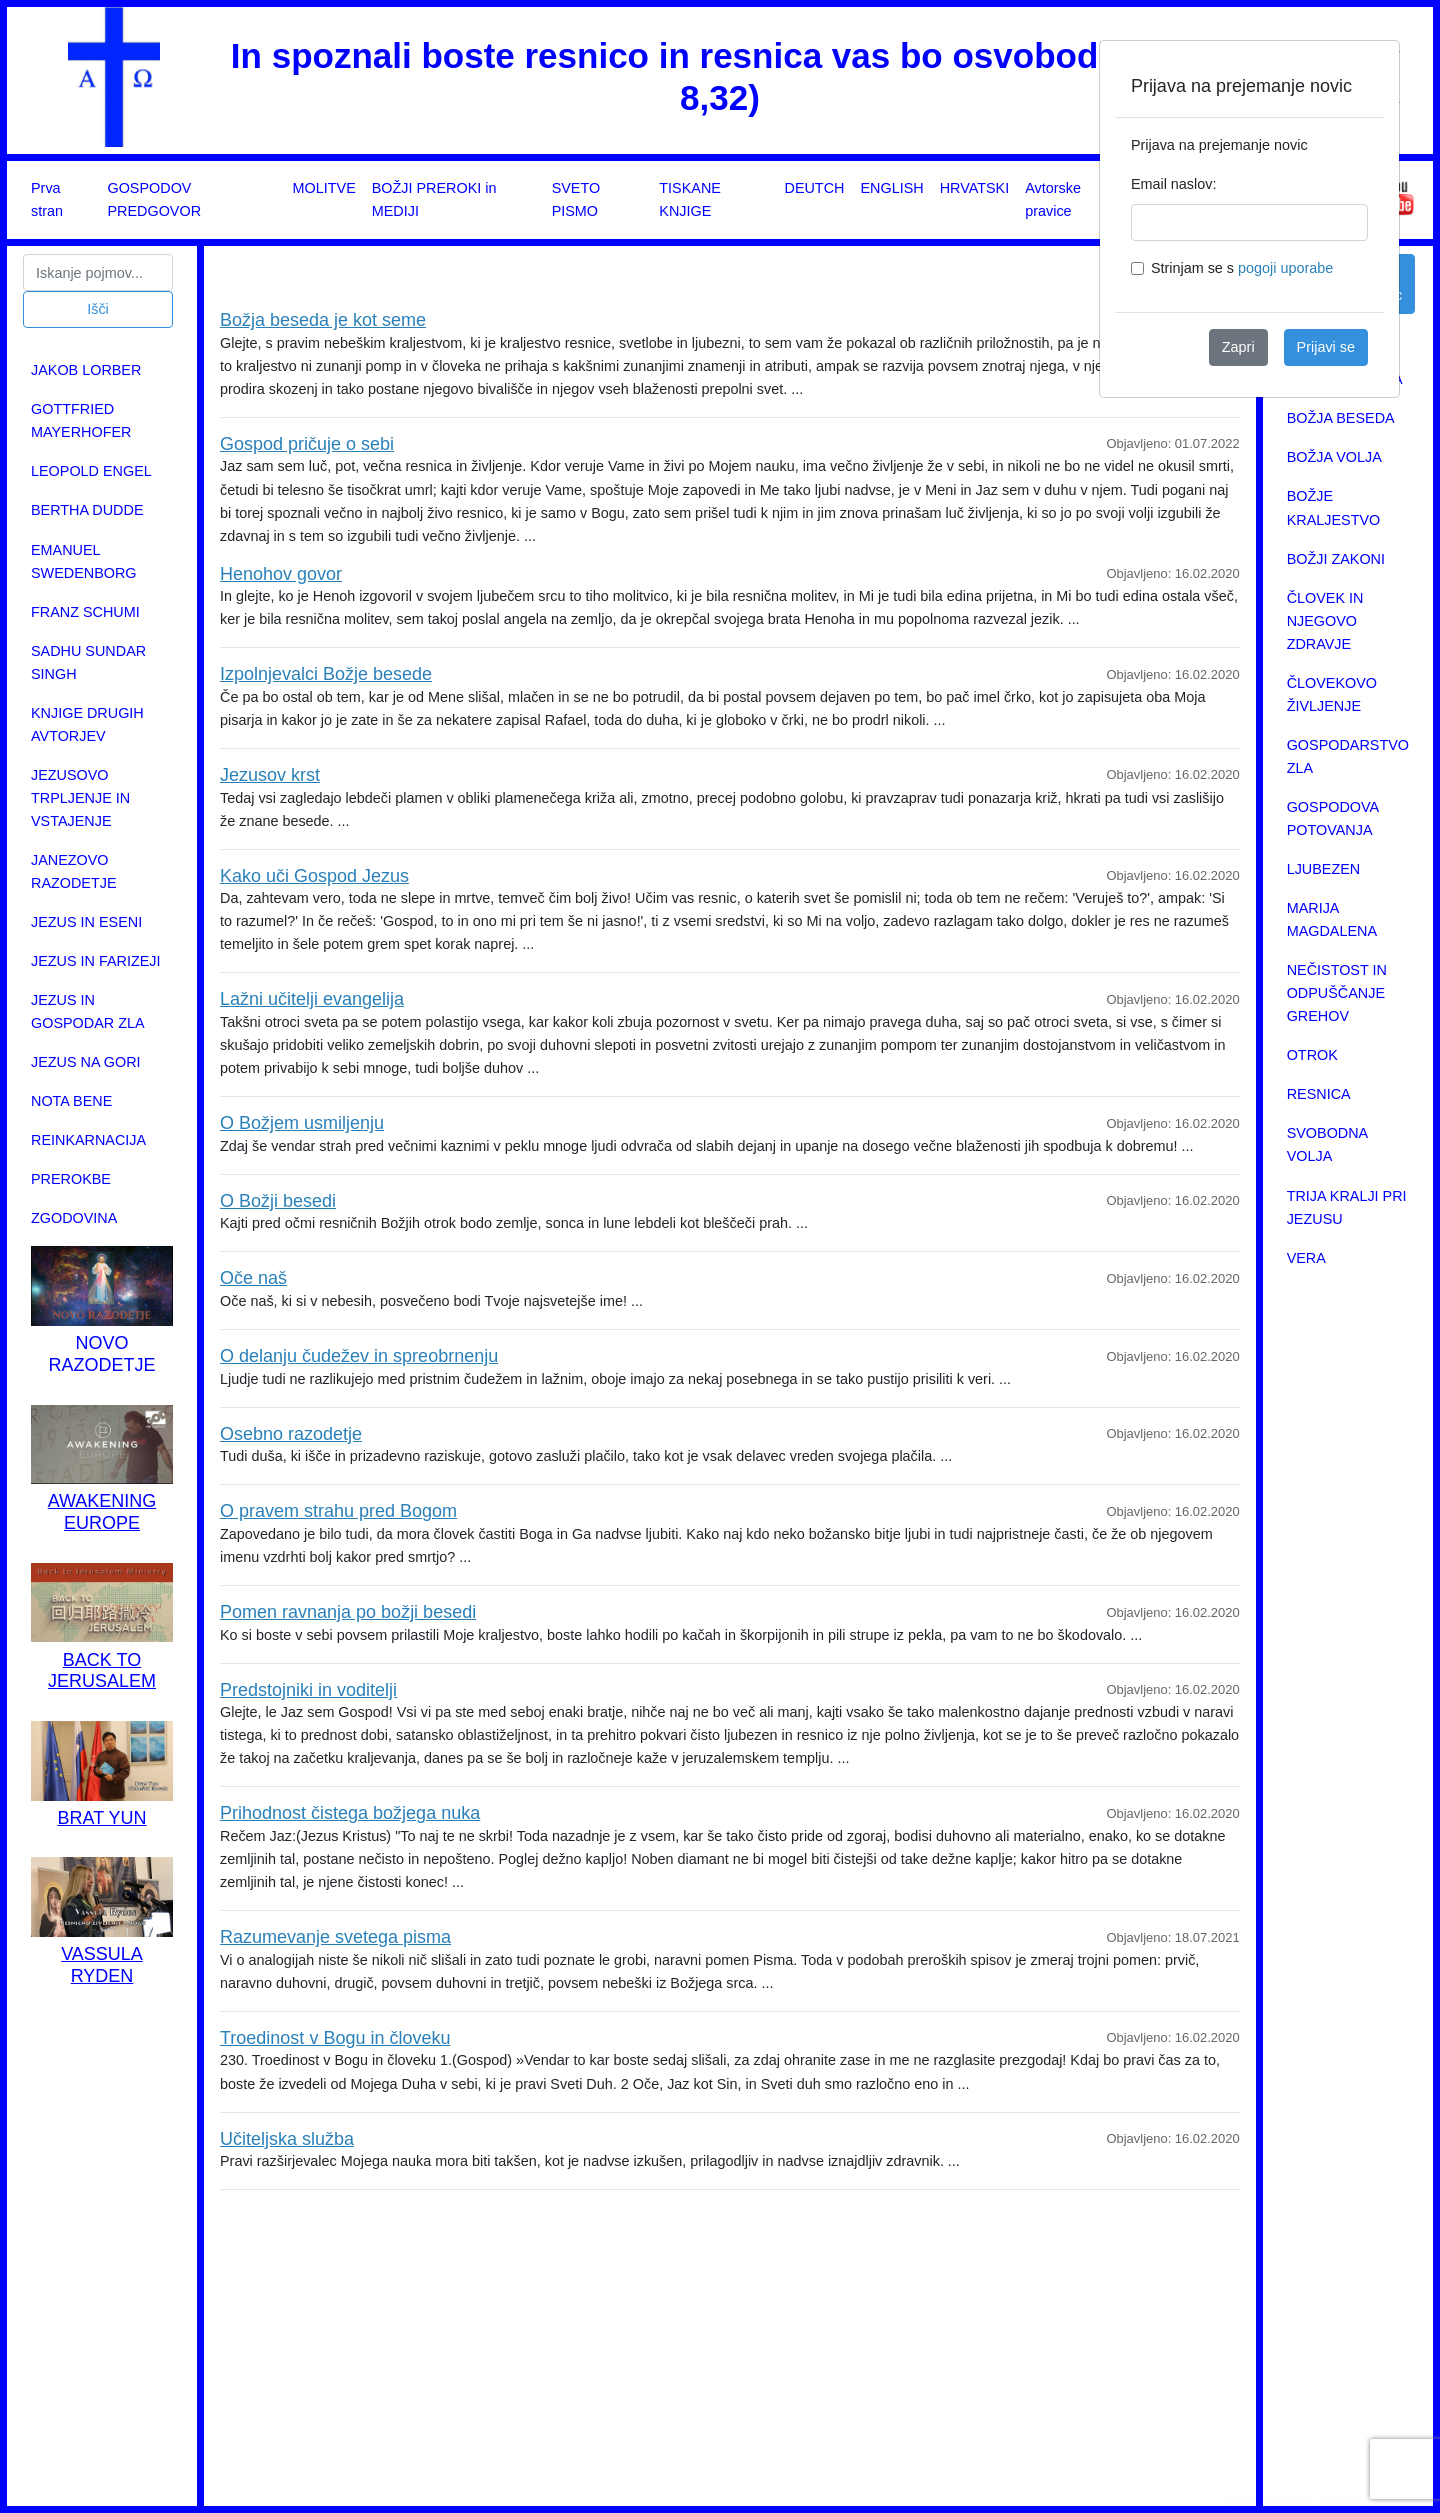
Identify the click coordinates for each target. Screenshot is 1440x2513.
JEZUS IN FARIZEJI (96, 961)
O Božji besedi (278, 1201)
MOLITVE (324, 188)
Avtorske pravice (1053, 199)
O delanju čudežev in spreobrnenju (359, 1356)
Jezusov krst (270, 775)
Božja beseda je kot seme (323, 320)
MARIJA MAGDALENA (1332, 919)
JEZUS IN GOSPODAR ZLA (88, 1011)
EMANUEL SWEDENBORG (84, 561)
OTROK (1312, 1055)
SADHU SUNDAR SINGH (88, 662)
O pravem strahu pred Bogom (338, 1511)
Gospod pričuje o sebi (307, 444)
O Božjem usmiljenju (302, 1123)
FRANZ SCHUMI (85, 612)
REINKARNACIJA (88, 1140)
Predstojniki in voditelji (308, 1690)
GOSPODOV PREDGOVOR (154, 199)
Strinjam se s (1242, 268)
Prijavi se (1326, 347)
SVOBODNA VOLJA (1327, 1144)
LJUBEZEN (1324, 869)
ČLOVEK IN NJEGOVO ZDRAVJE (1325, 621)
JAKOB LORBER (86, 370)
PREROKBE (71, 1179)
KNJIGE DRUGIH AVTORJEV (87, 724)
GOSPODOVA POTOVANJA (1333, 818)
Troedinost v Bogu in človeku (335, 2038)
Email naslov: (1174, 184)
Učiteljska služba (287, 2139)
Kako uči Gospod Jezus (314, 876)
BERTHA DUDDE (87, 510)
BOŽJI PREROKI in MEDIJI (434, 199)
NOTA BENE (71, 1101)
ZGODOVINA (74, 1218)
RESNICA (1319, 1094)
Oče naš (253, 1278)
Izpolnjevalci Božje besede (326, 674)
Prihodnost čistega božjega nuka (350, 1813)
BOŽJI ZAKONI (1336, 559)
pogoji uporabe (1285, 268)
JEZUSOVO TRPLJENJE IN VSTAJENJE (80, 798)
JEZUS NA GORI (86, 1062)
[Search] (98, 272)
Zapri (1238, 347)
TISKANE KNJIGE (690, 199)
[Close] (1368, 72)
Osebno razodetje (291, 1434)
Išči (98, 309)
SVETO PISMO (576, 199)
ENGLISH (891, 188)
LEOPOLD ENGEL (91, 471)
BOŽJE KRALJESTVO (1334, 507)
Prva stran (47, 199)
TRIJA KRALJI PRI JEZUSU (1347, 1207)
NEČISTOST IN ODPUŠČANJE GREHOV (1337, 993)
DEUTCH (814, 188)
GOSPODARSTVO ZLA (1348, 756)
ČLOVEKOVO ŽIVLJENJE (1332, 694)
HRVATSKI (975, 188)
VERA (1306, 1258)
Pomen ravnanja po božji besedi (348, 1612)
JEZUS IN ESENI (86, 922)
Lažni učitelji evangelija (312, 999)
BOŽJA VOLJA (1334, 457)
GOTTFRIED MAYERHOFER (81, 420)
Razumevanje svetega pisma (335, 1937)
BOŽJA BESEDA (1341, 418)
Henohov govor (281, 574)
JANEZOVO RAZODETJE (74, 871)
